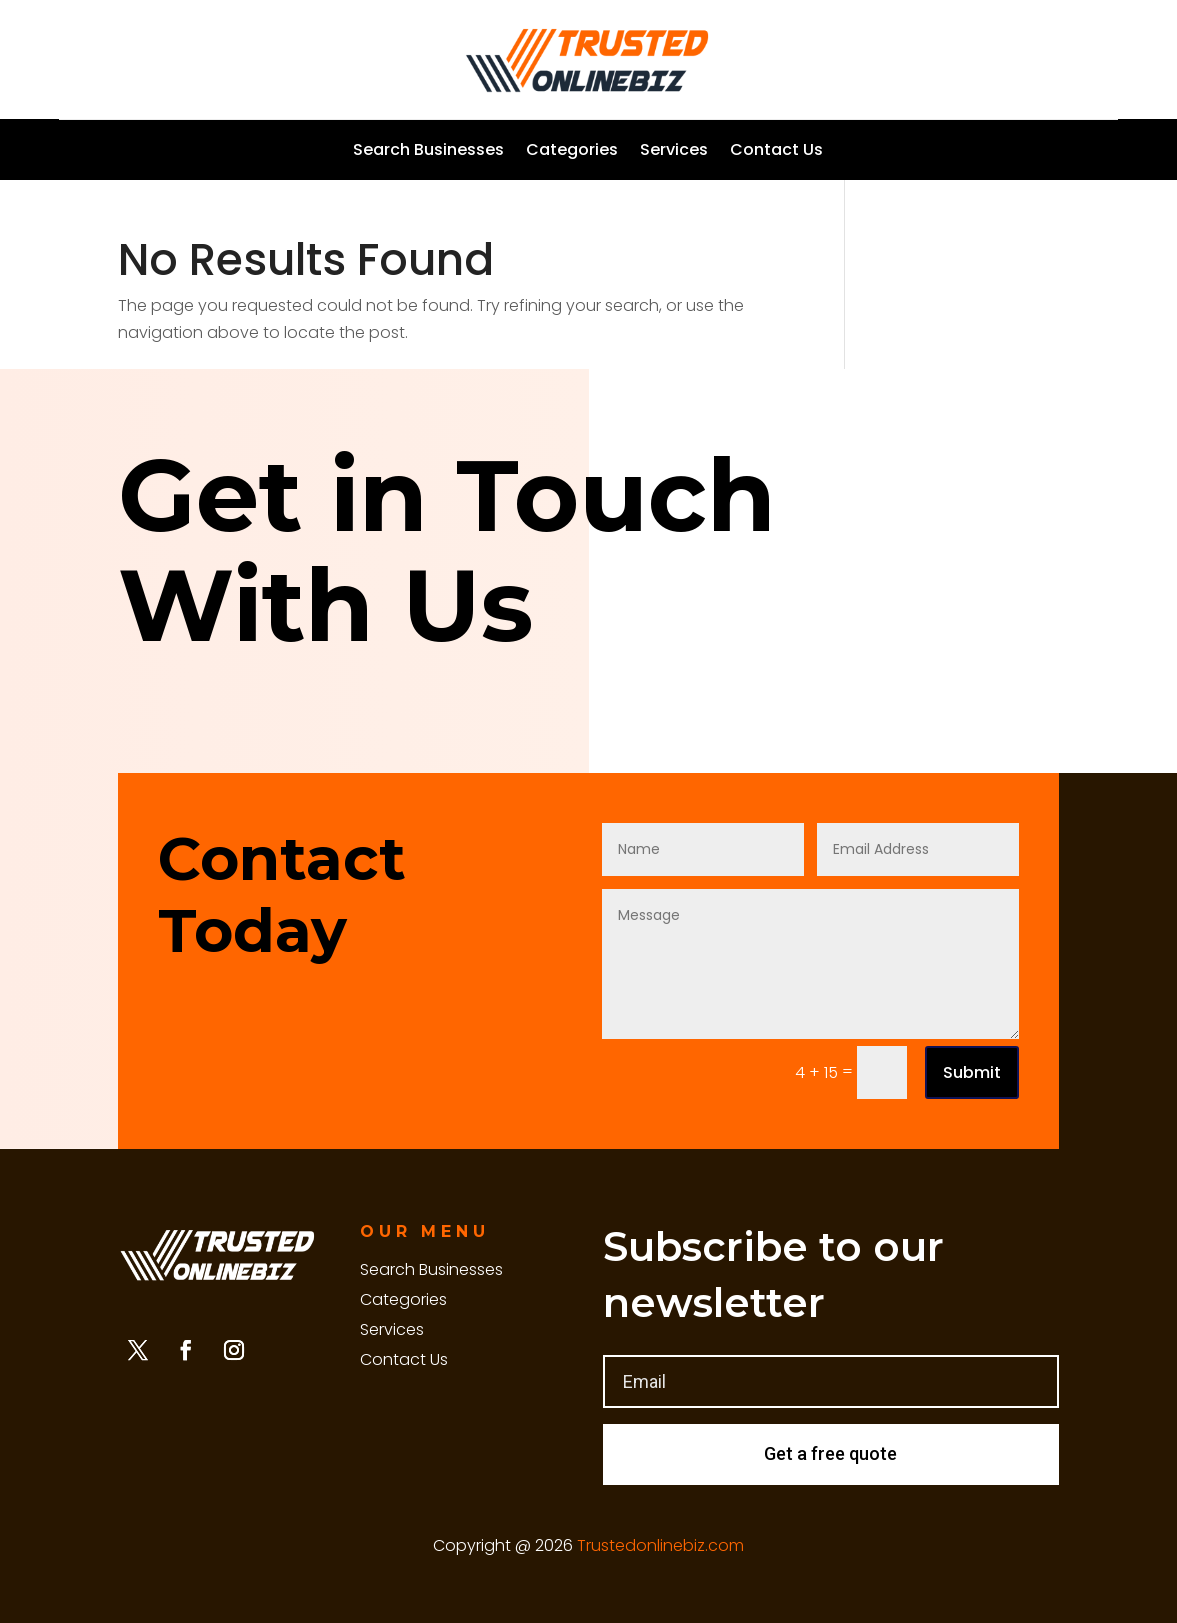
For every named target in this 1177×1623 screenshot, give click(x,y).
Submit (972, 1072)
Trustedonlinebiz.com (660, 1545)
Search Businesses (428, 152)
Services (674, 152)
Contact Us (776, 152)
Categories (572, 152)
